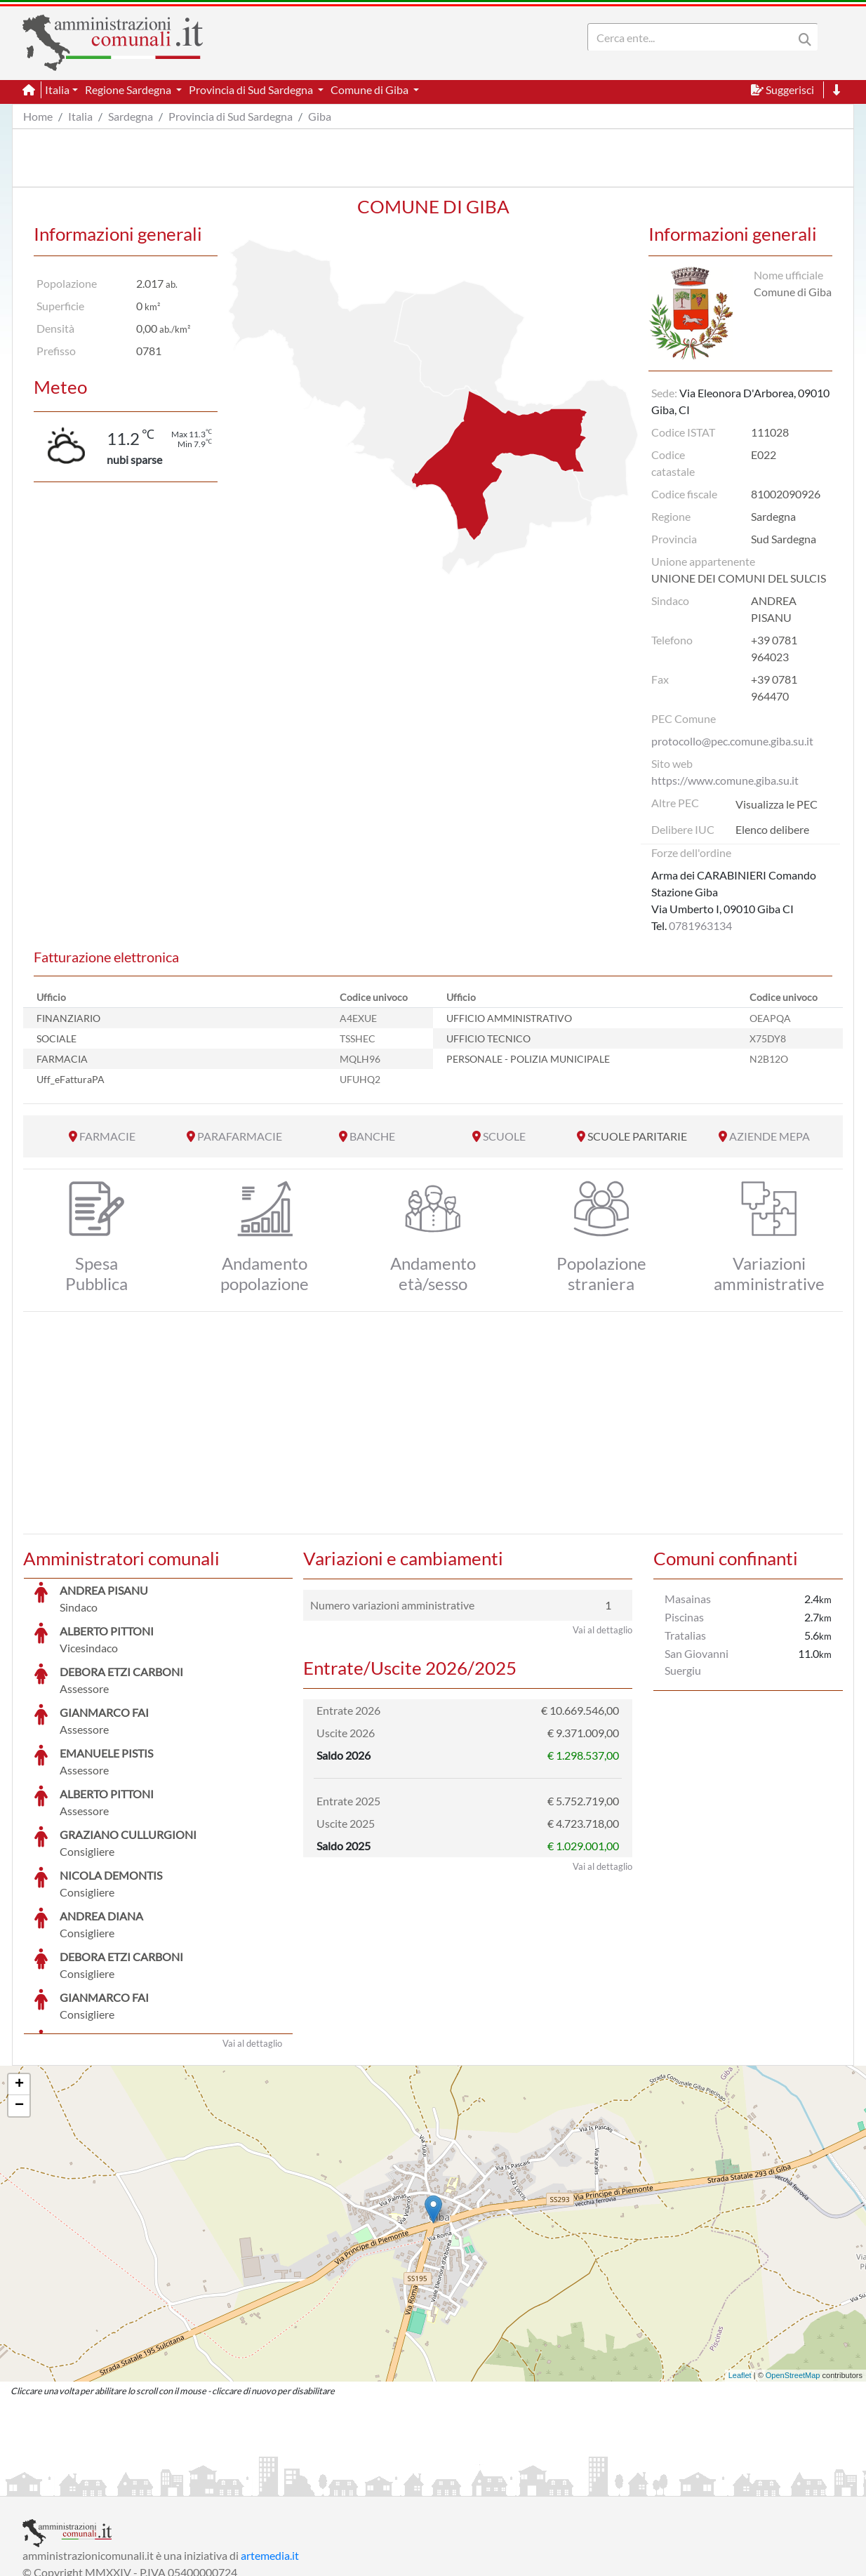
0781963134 (700, 925)
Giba (319, 116)
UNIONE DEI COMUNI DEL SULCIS (738, 578)
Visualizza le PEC (776, 804)
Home (38, 116)
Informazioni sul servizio (81, 2483)
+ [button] (19, 1979)
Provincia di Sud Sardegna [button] (252, 89)
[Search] (693, 37)
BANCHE (372, 1136)
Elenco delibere (772, 829)
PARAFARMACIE (239, 1136)
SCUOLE (504, 1136)
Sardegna (130, 116)
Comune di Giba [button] (371, 89)
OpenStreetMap (793, 2270)
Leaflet (740, 2270)
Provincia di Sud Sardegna (230, 116)
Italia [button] (57, 89)
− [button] (19, 2000)
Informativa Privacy (194, 2483)
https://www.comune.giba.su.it (725, 780)
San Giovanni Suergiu (696, 1662)
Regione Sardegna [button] (129, 89)
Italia (80, 116)
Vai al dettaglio (252, 1938)
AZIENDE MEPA (769, 1136)
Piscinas (684, 1617)
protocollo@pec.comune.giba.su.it (732, 741)
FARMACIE (107, 1136)
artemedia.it (270, 2450)
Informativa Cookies (299, 2483)
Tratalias (685, 1635)
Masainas (688, 1598)
